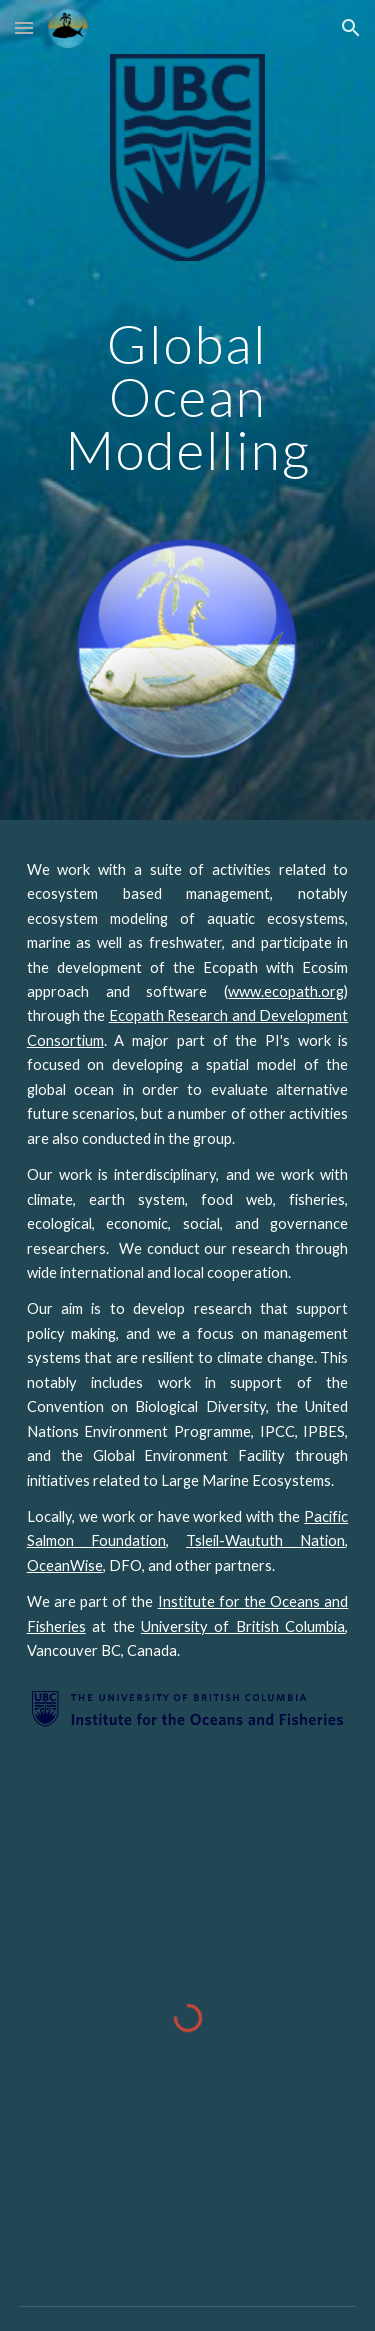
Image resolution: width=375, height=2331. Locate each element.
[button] (24, 27)
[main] (188, 397)
